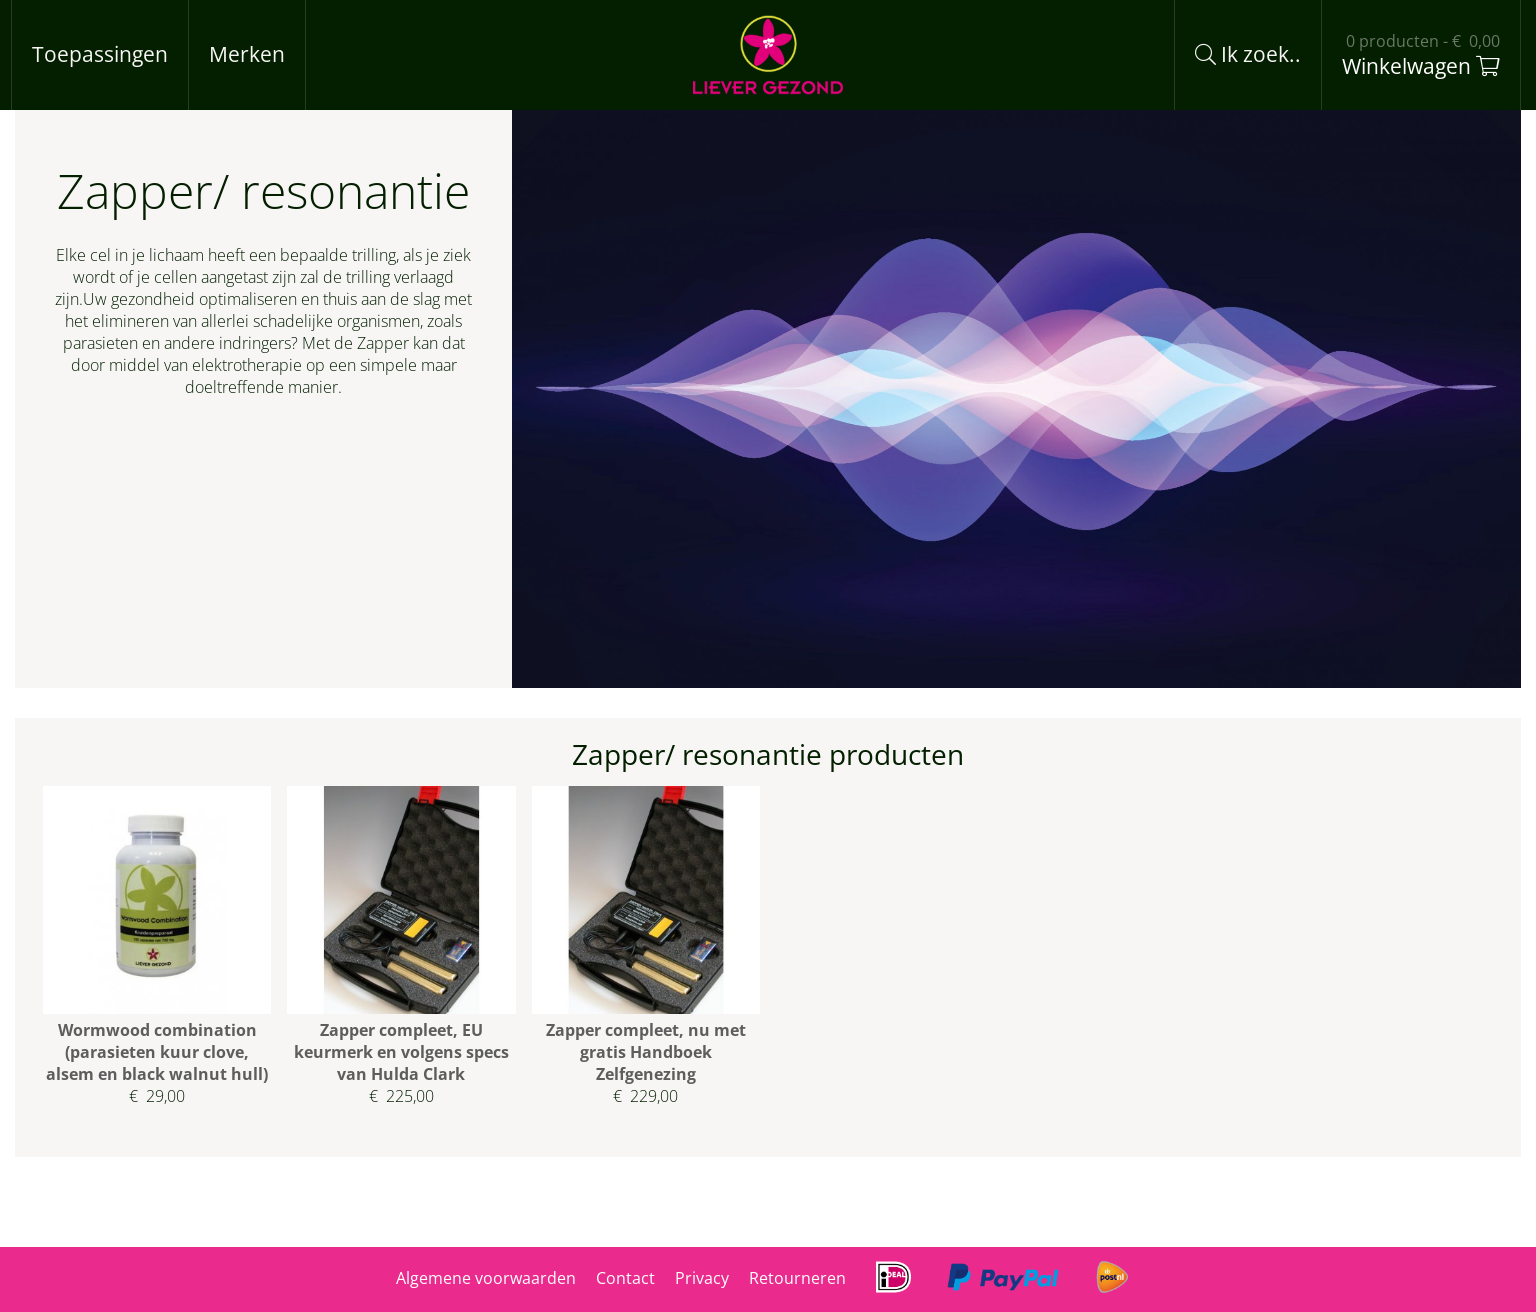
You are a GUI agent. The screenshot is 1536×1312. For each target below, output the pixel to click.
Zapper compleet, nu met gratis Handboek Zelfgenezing (646, 1052)
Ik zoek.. (1248, 54)
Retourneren (797, 1278)
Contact (625, 1278)
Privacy (702, 1278)
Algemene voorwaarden (486, 1278)
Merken (247, 54)
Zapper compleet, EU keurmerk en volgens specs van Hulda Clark (401, 1052)
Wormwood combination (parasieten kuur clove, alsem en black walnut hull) (157, 1052)
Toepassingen (100, 54)
